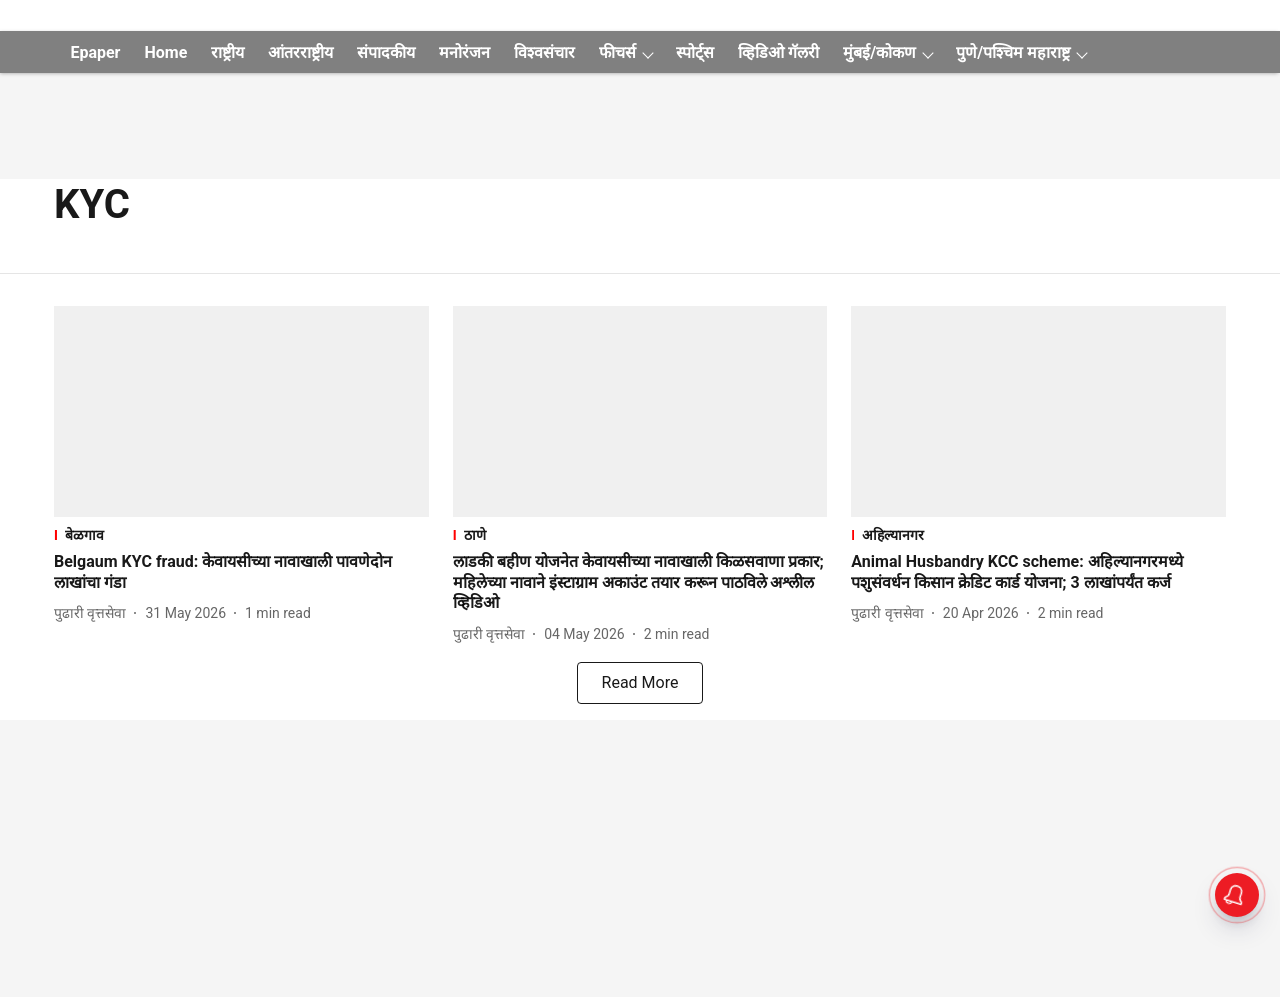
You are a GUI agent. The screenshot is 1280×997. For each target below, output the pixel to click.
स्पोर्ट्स (695, 52)
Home (165, 52)
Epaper (95, 52)
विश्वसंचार (544, 52)
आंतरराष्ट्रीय (300, 52)
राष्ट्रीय (227, 52)
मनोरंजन (464, 52)
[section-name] (241, 534)
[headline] (241, 573)
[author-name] (94, 613)
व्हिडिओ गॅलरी (778, 52)
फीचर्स (617, 52)
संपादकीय (386, 52)
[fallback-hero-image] (241, 411)
